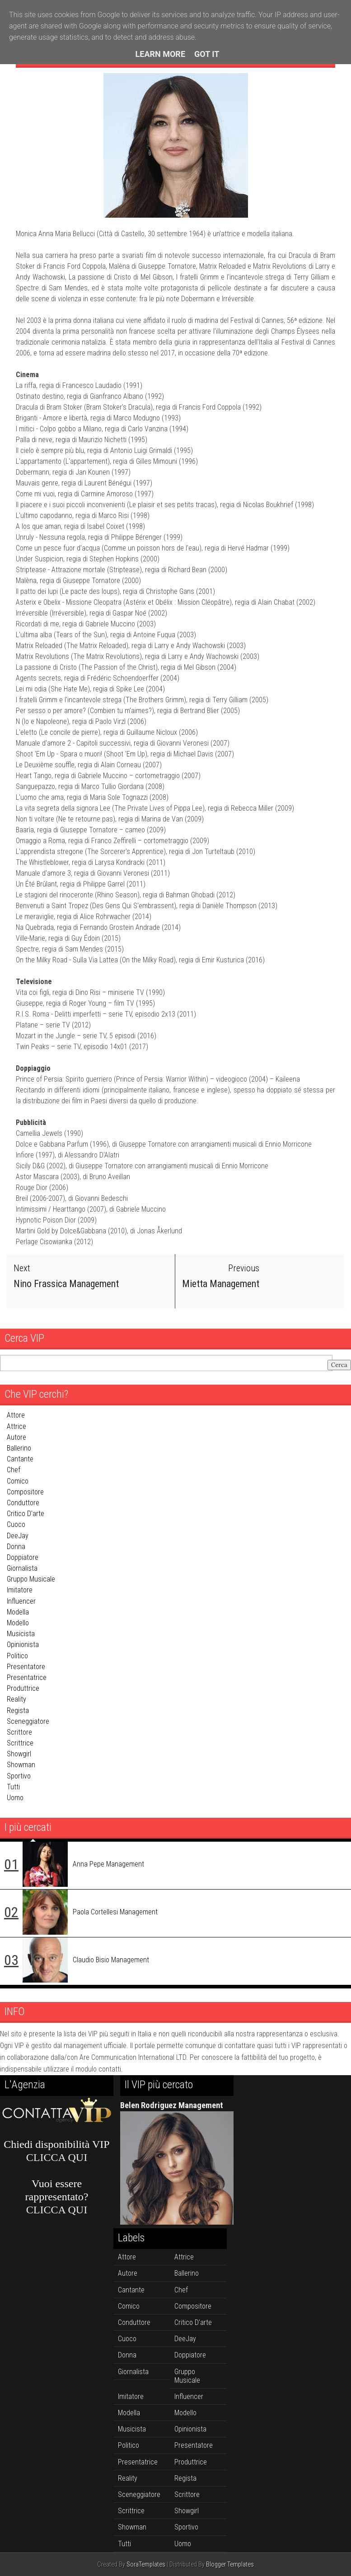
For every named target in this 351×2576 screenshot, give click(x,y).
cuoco (16, 1524)
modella (18, 1611)
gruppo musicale (31, 1579)
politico (17, 1655)
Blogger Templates (230, 2564)
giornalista (22, 1568)
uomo (15, 1797)
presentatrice (27, 1677)
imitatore (20, 1590)
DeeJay (17, 1535)
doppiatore (22, 1557)
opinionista (23, 1644)
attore (16, 1415)
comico (17, 1480)
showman (21, 1764)
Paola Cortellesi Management (115, 1911)
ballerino (19, 1448)
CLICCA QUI (56, 2157)
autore (16, 1437)
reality (16, 1699)
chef (13, 1469)
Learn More (161, 54)
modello (18, 1623)
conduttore (23, 1502)
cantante (20, 1459)
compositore (25, 1491)
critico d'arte (25, 1513)
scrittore (19, 1731)
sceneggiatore (28, 1721)
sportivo (19, 1775)
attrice (16, 1426)
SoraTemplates (145, 2564)
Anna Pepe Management (108, 1863)
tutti (13, 1786)
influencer (21, 1600)
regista (18, 1710)
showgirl (19, 1754)
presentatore (26, 1666)
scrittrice (20, 1743)
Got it (206, 54)
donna (16, 1546)
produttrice (23, 1688)
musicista (21, 1633)
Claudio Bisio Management (111, 1959)
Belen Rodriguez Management (171, 2105)
